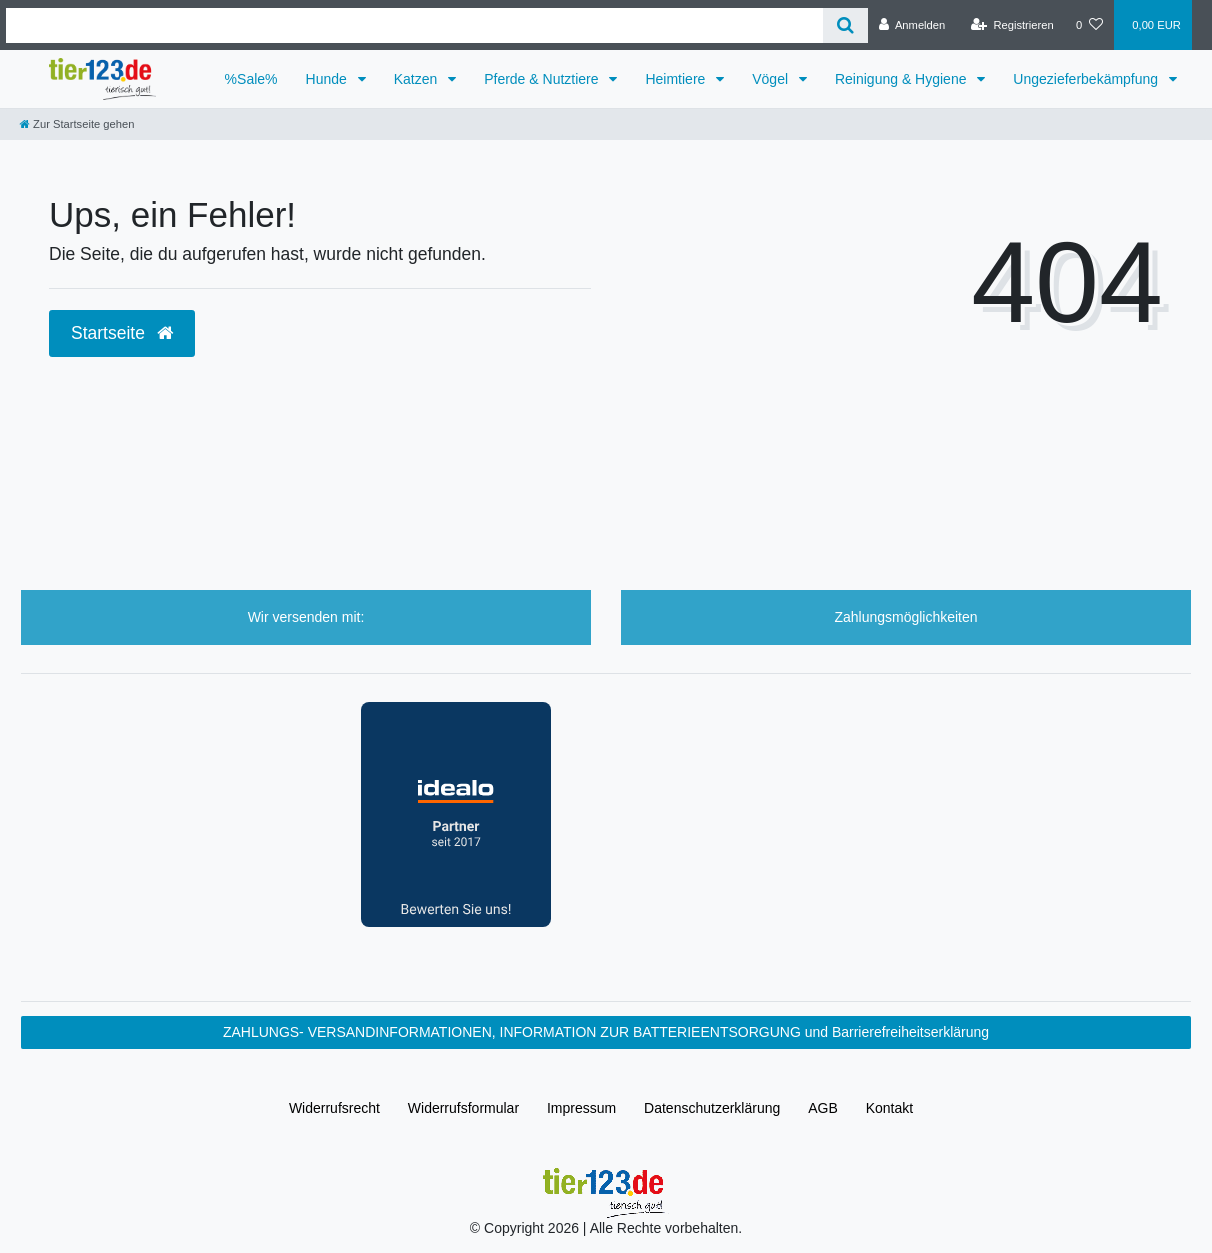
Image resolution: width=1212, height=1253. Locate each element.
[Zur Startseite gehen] (77, 124)
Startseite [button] (122, 333)
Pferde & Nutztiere (543, 79)
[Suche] (845, 25)
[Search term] (414, 25)
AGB (823, 1108)
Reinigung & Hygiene (902, 79)
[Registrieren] (1012, 25)
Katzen (417, 79)
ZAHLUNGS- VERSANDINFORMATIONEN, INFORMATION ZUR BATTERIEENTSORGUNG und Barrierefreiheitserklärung (606, 1032)
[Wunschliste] (1089, 25)
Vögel (772, 79)
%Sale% (251, 79)
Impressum (581, 1108)
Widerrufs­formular (463, 1108)
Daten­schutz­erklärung (712, 1108)
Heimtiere (677, 79)
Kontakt (889, 1108)
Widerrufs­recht (334, 1108)
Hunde (328, 79)
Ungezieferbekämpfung (1087, 79)
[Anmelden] (912, 25)
